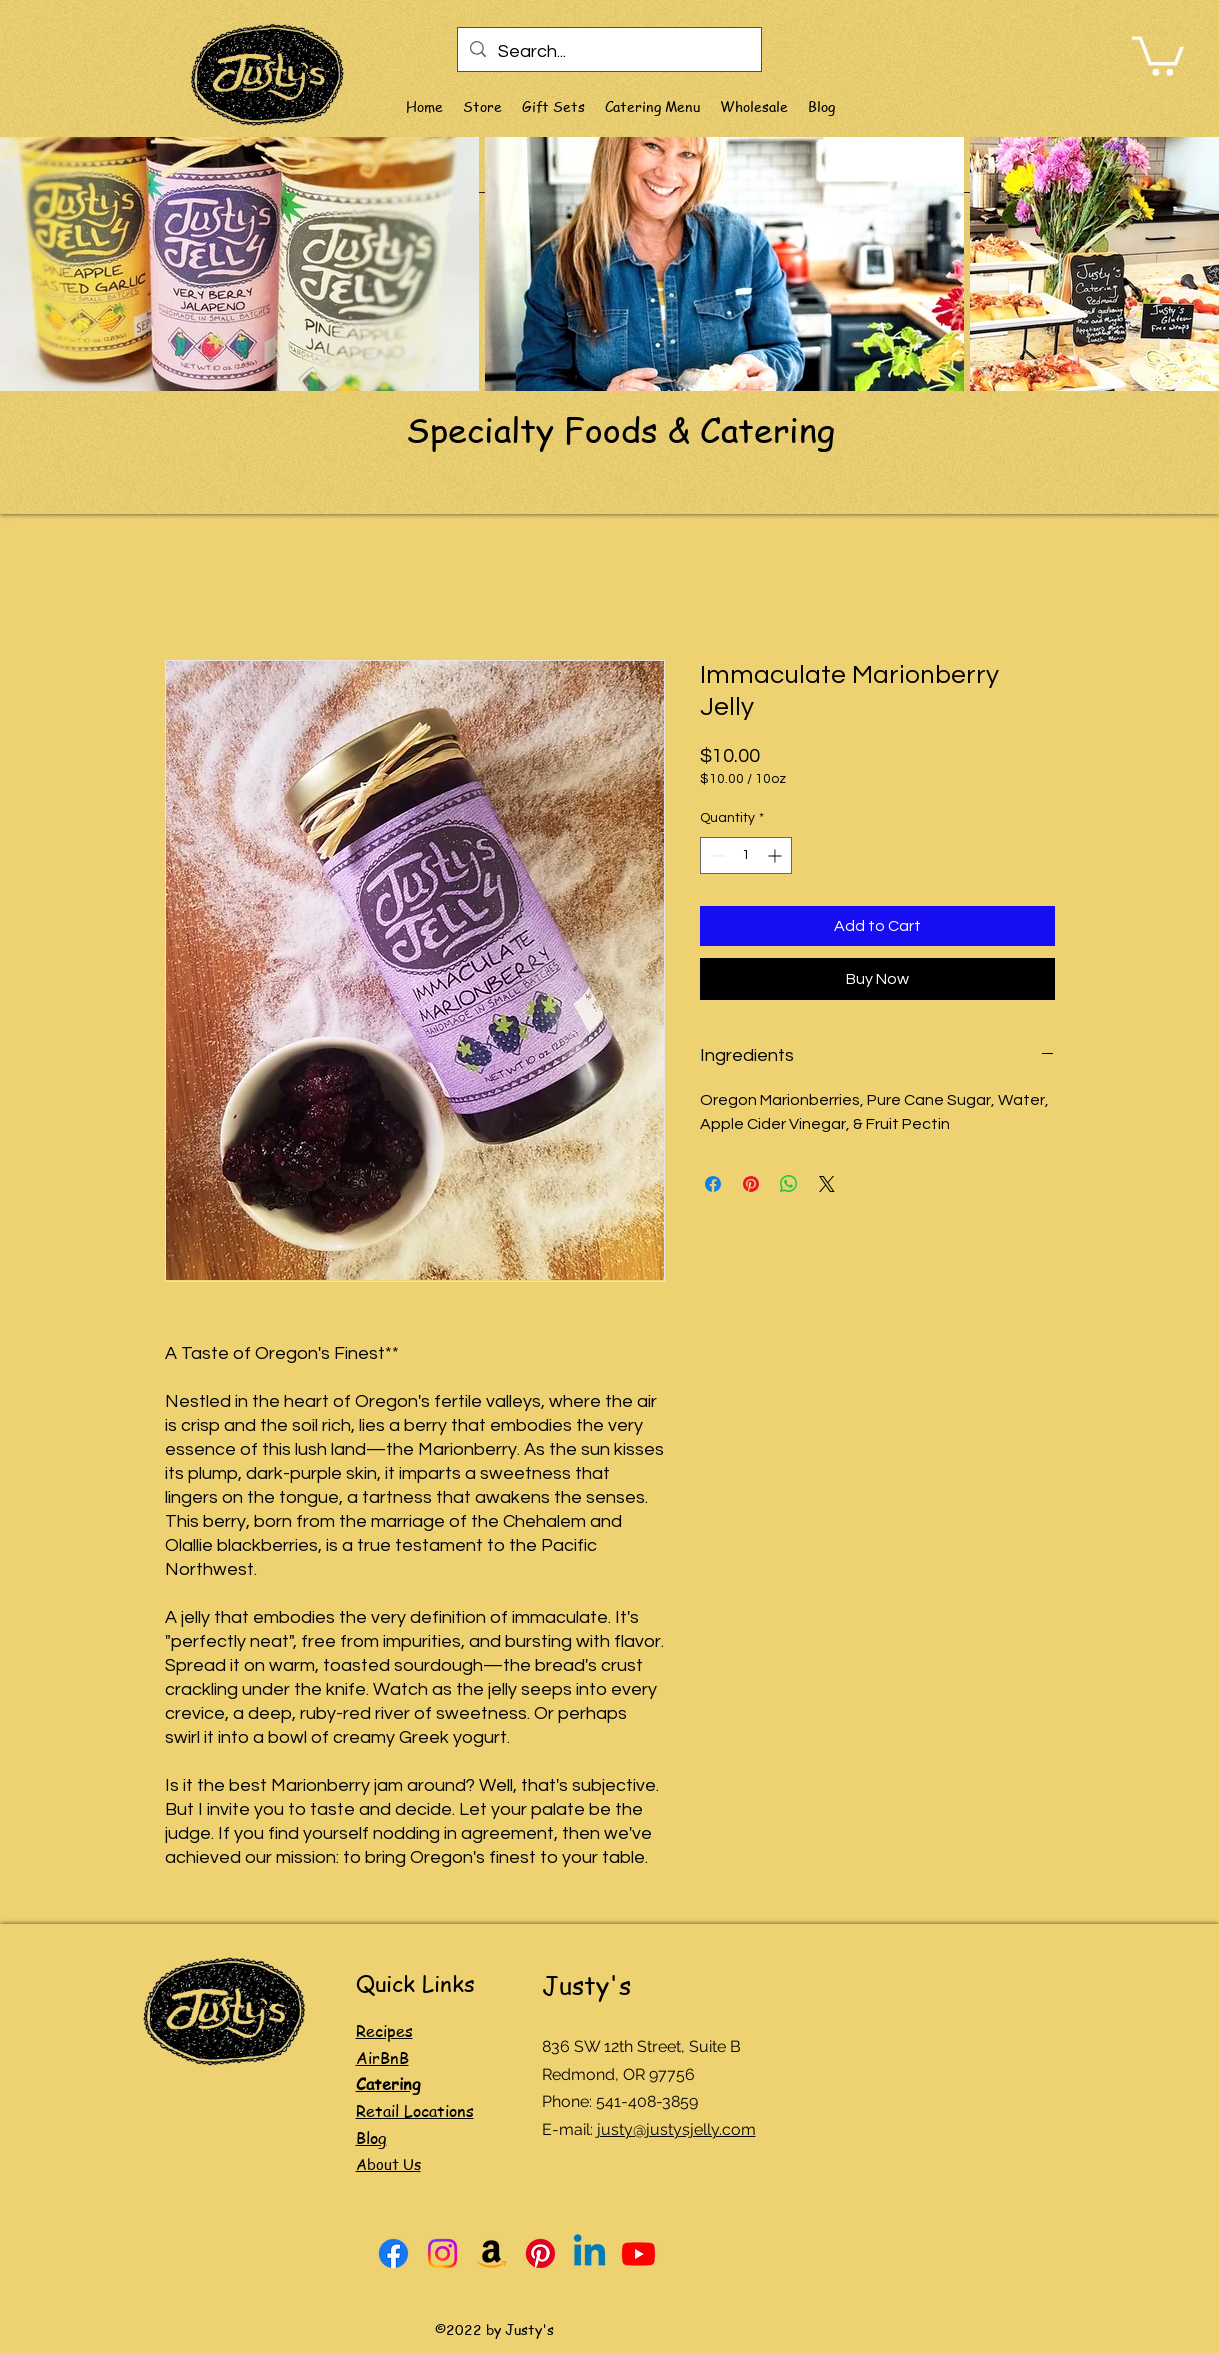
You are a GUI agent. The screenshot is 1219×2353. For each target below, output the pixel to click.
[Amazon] (491, 2253)
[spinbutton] (746, 855)
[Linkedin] (589, 2253)
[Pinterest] (540, 2253)
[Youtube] (638, 2253)
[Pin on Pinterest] (751, 1184)
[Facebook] (393, 2253)
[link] (1158, 54)
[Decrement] (715, 855)
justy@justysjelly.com (676, 2129)
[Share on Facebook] (713, 1184)
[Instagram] (442, 2253)
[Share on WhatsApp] (789, 1184)
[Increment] (776, 855)
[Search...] (608, 52)
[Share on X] (827, 1184)
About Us (388, 2164)
